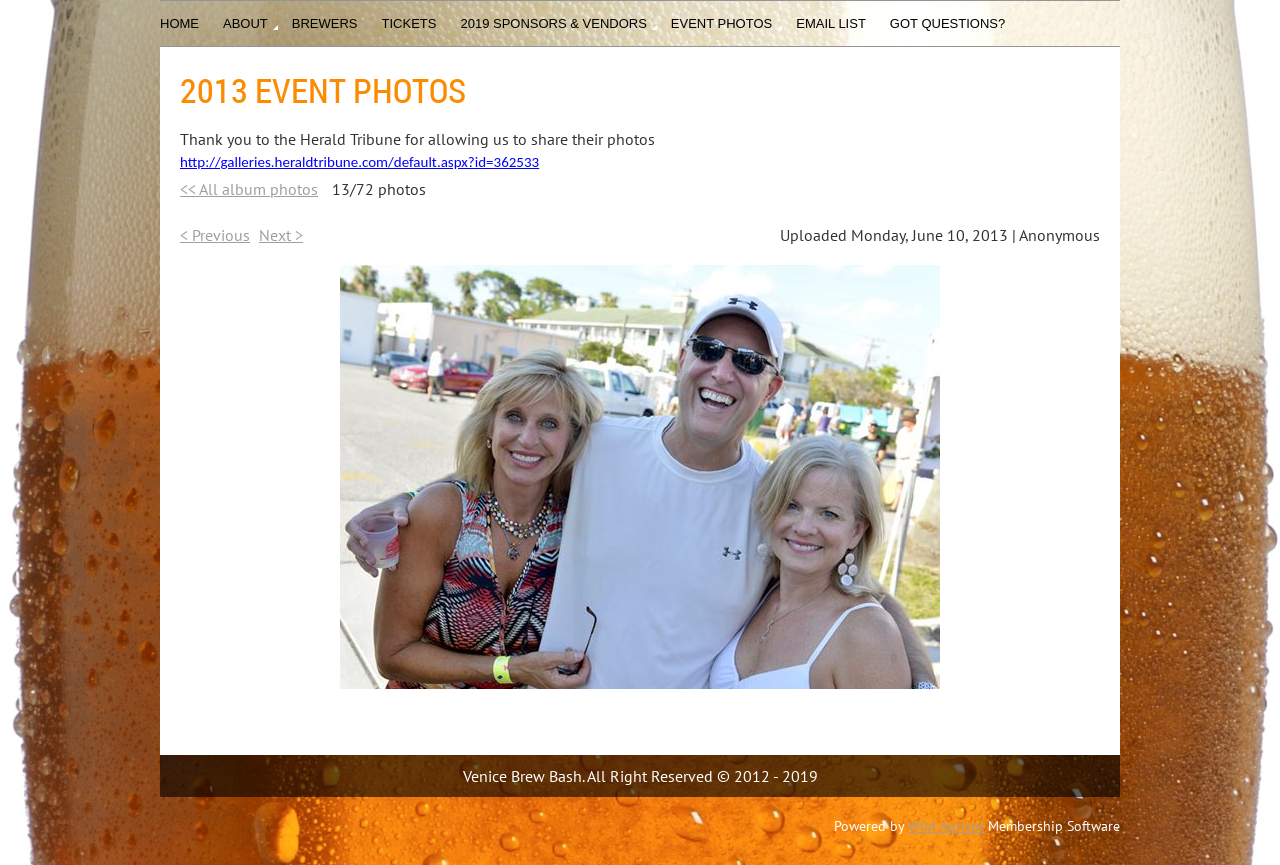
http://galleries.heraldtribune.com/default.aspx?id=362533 (359, 162)
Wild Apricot (946, 826)
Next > (281, 235)
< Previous (215, 235)
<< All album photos (249, 189)
